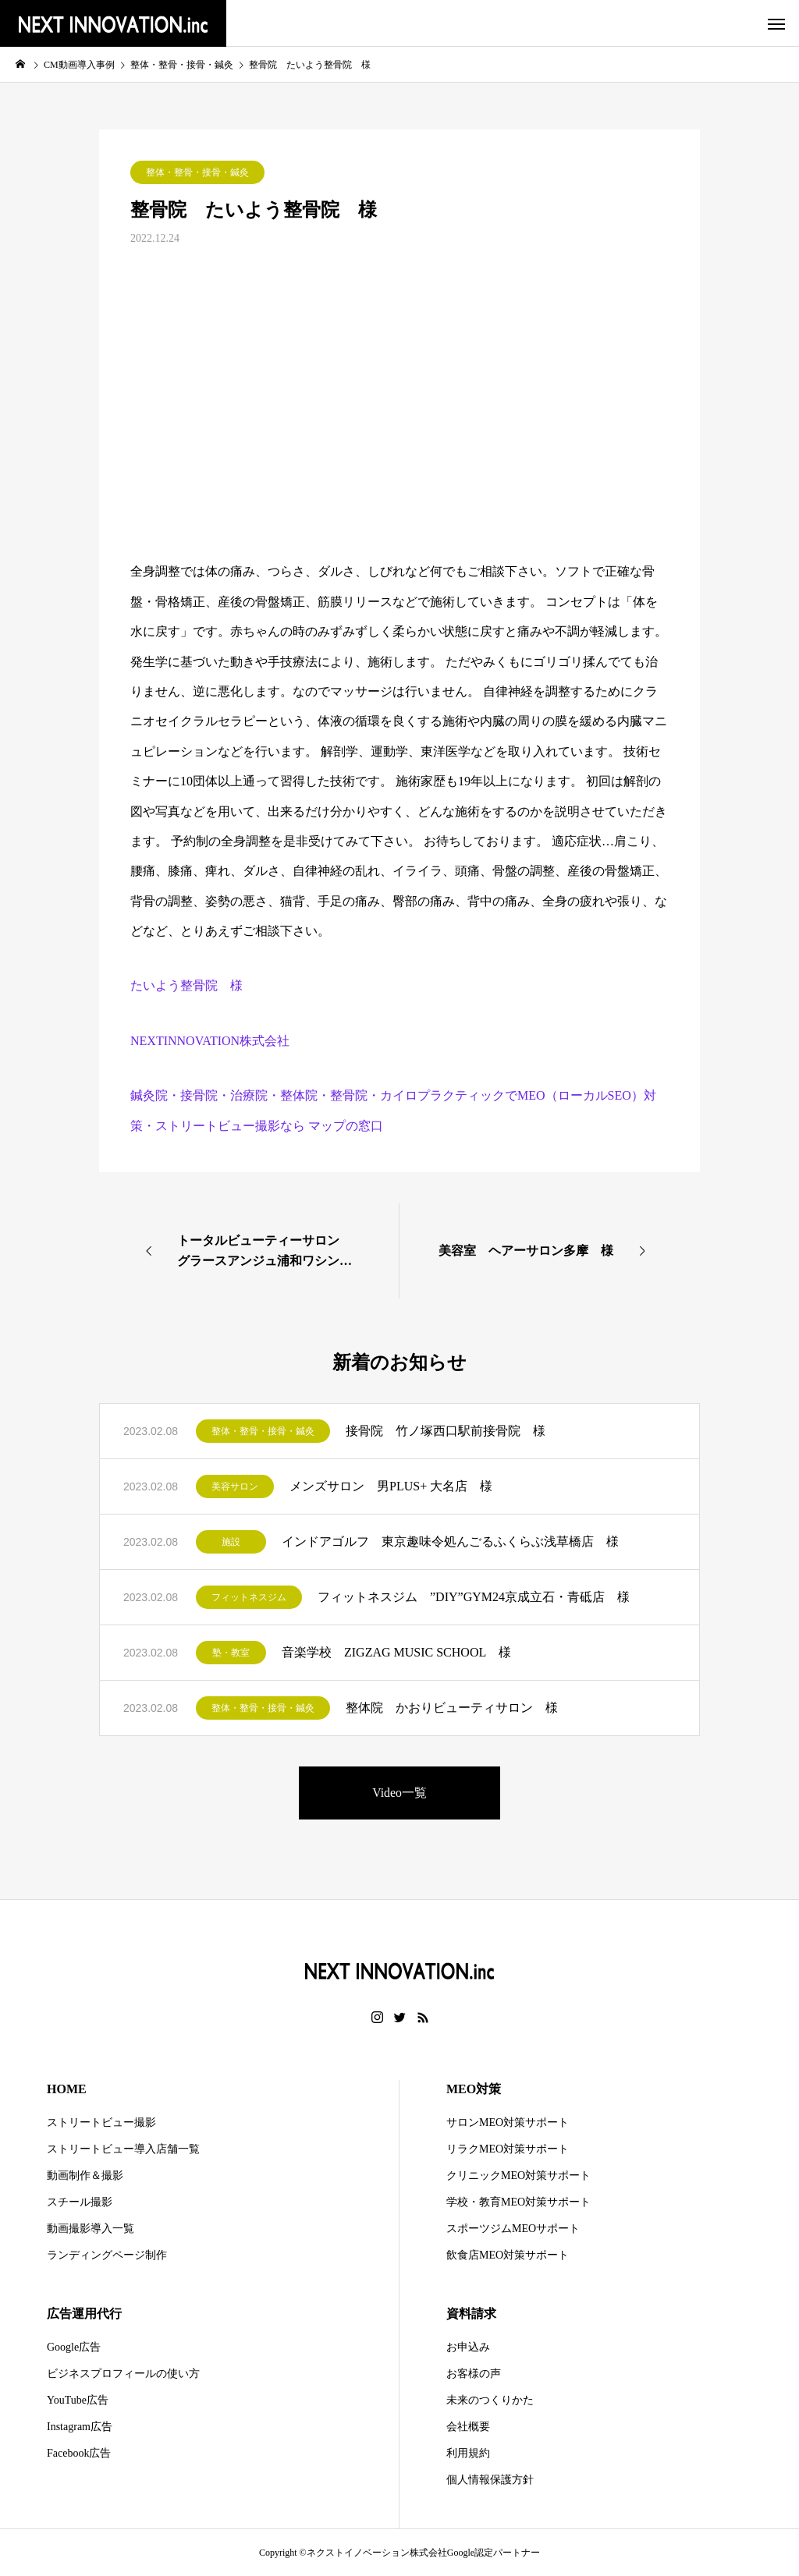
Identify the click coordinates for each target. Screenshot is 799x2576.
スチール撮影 (79, 2202)
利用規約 (468, 2453)
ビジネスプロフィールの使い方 (123, 2373)
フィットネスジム (248, 1597)
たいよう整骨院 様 (186, 985)
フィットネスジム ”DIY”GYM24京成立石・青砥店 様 (474, 1596)
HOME (67, 2089)
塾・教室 (231, 1652)
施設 (231, 1541)
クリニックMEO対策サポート (518, 2175)
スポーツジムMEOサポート (513, 2228)
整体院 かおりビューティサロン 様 (452, 1707)
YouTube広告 (77, 2400)
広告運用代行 (84, 2313)
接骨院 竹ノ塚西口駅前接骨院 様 (445, 1430)
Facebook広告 (79, 2453)
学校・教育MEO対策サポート (518, 2202)
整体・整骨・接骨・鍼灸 (197, 172)
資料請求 (471, 2313)
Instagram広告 (79, 2426)
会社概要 (468, 2426)
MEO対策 (473, 2089)
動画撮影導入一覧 (90, 2228)
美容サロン (234, 1486)
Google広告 (74, 2347)
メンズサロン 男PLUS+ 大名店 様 (390, 1486)
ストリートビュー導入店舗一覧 (123, 2149)
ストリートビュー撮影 (101, 2122)
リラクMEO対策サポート (507, 2149)
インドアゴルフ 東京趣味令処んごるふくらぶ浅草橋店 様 (450, 1541)
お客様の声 (473, 2373)
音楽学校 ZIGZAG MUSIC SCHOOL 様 (396, 1652)
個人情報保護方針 (490, 2480)
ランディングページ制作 (107, 2255)
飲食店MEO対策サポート (507, 2255)
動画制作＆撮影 (85, 2175)
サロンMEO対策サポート (507, 2122)
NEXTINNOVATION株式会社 (209, 1040)
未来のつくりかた (490, 2400)
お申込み (468, 2347)
